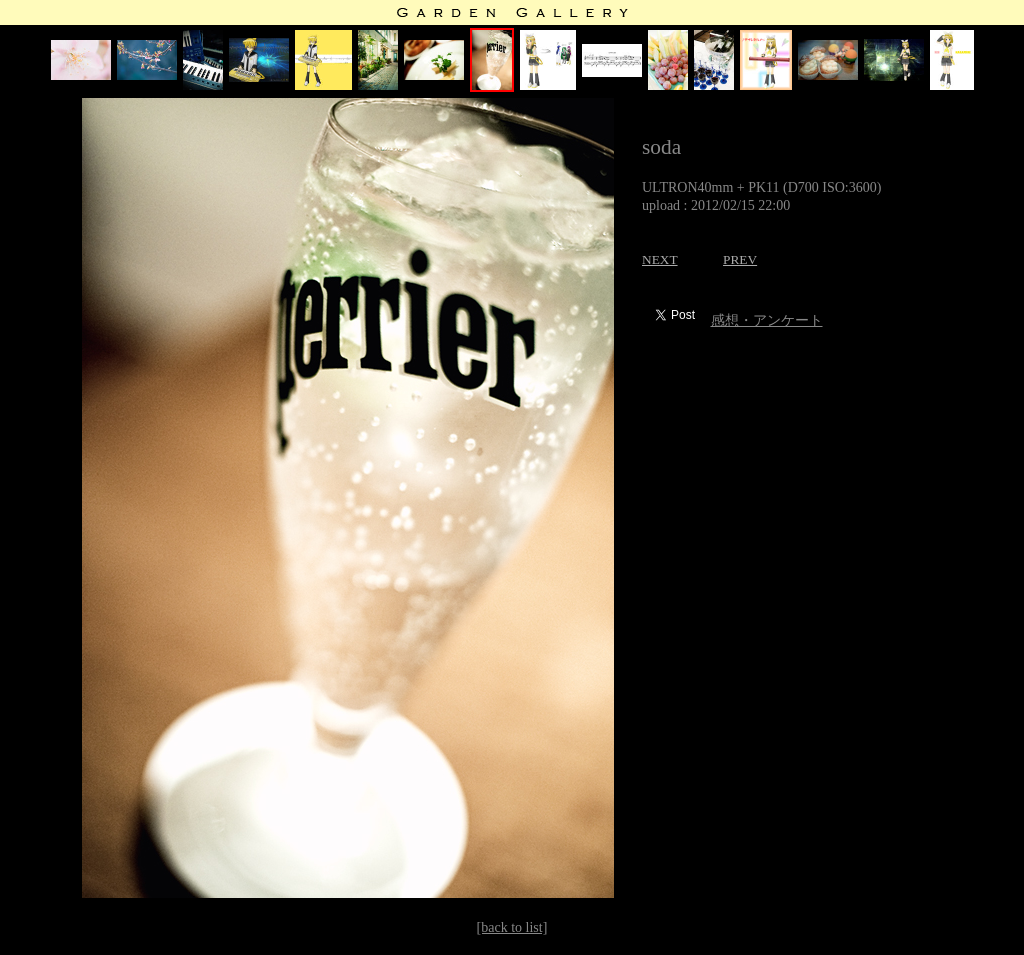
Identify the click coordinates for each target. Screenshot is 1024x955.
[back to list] (512, 927)
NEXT (660, 259)
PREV (740, 259)
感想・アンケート (767, 320)
